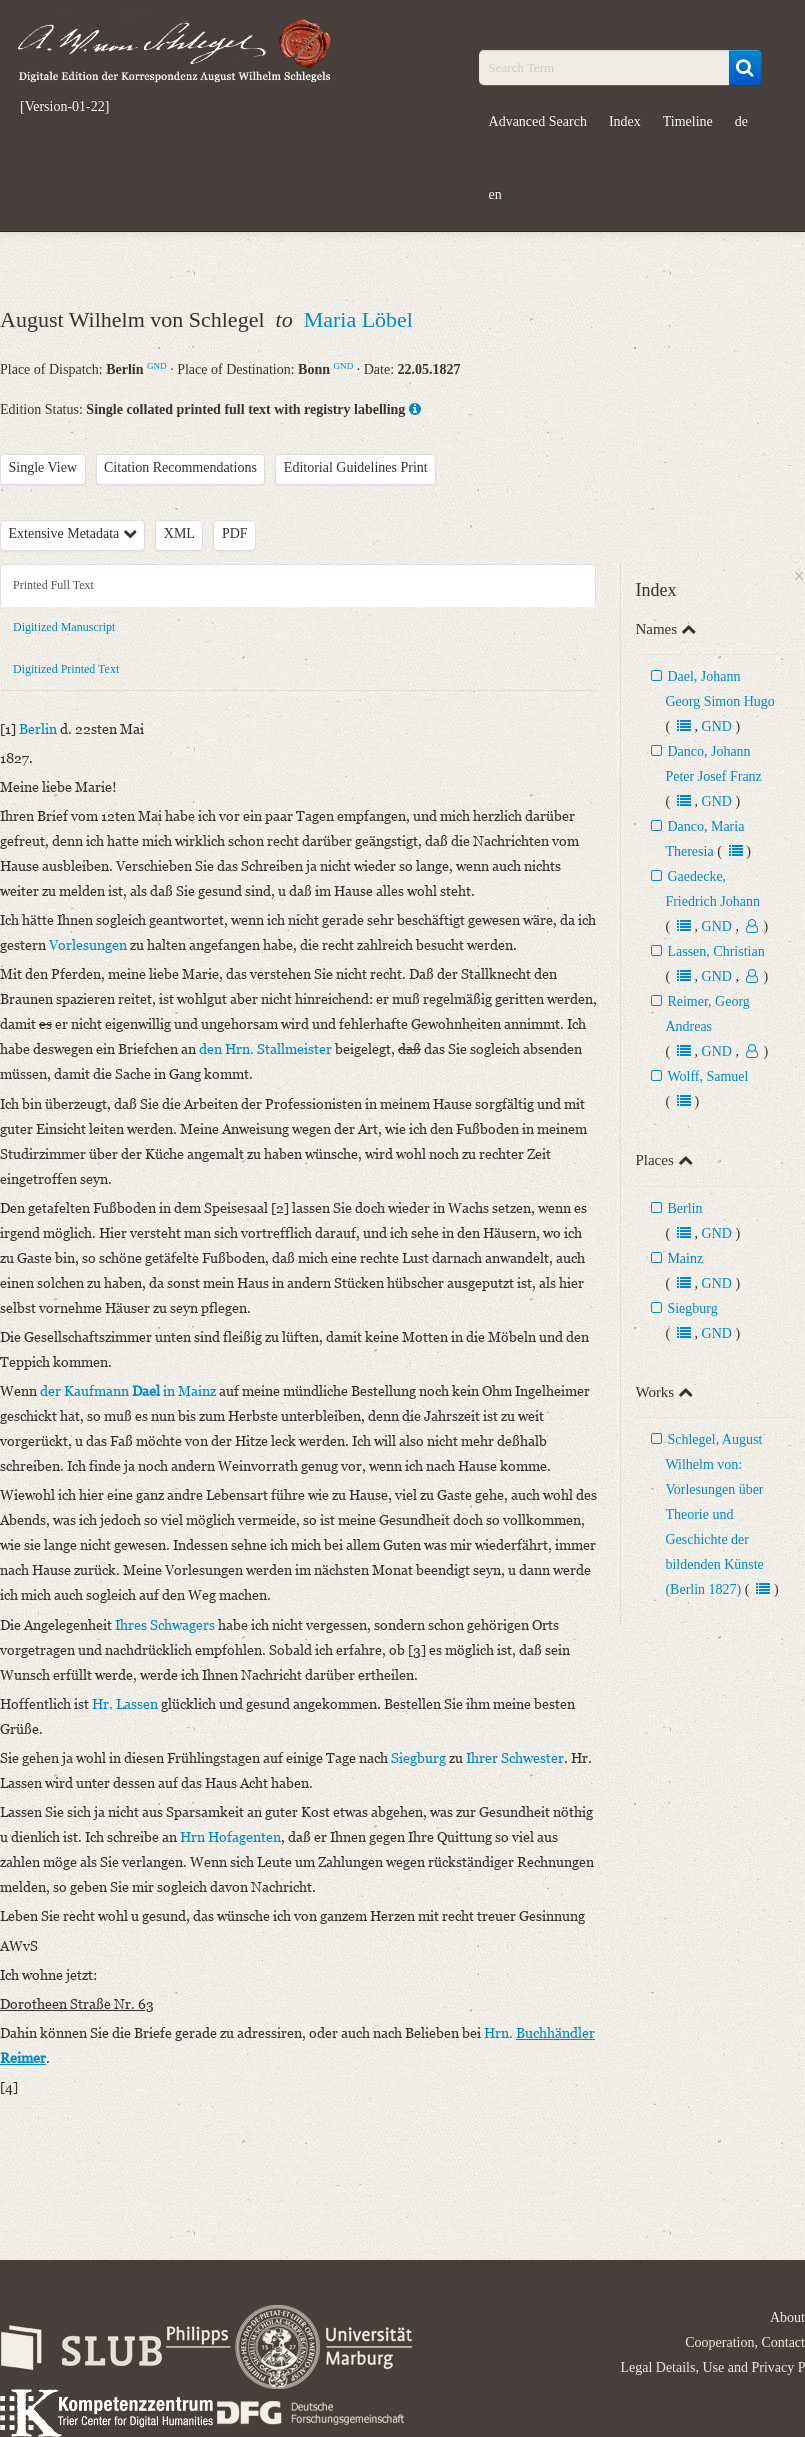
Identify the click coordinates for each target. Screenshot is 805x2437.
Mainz (685, 1258)
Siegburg (692, 1308)
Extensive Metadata (73, 533)
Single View (43, 467)
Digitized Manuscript (64, 627)
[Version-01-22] (64, 107)
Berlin (684, 1208)
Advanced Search (538, 121)
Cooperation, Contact (745, 2342)
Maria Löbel (358, 319)
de (741, 121)
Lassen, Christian (715, 951)
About (787, 2317)
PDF (235, 533)
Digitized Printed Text (66, 669)
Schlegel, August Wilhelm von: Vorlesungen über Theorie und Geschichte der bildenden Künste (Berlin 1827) (714, 1514)
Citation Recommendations (180, 467)
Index (625, 121)
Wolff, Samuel (707, 1076)
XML (179, 533)
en (495, 194)
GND (157, 366)
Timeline (688, 121)
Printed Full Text (53, 585)
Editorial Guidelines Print (356, 467)
